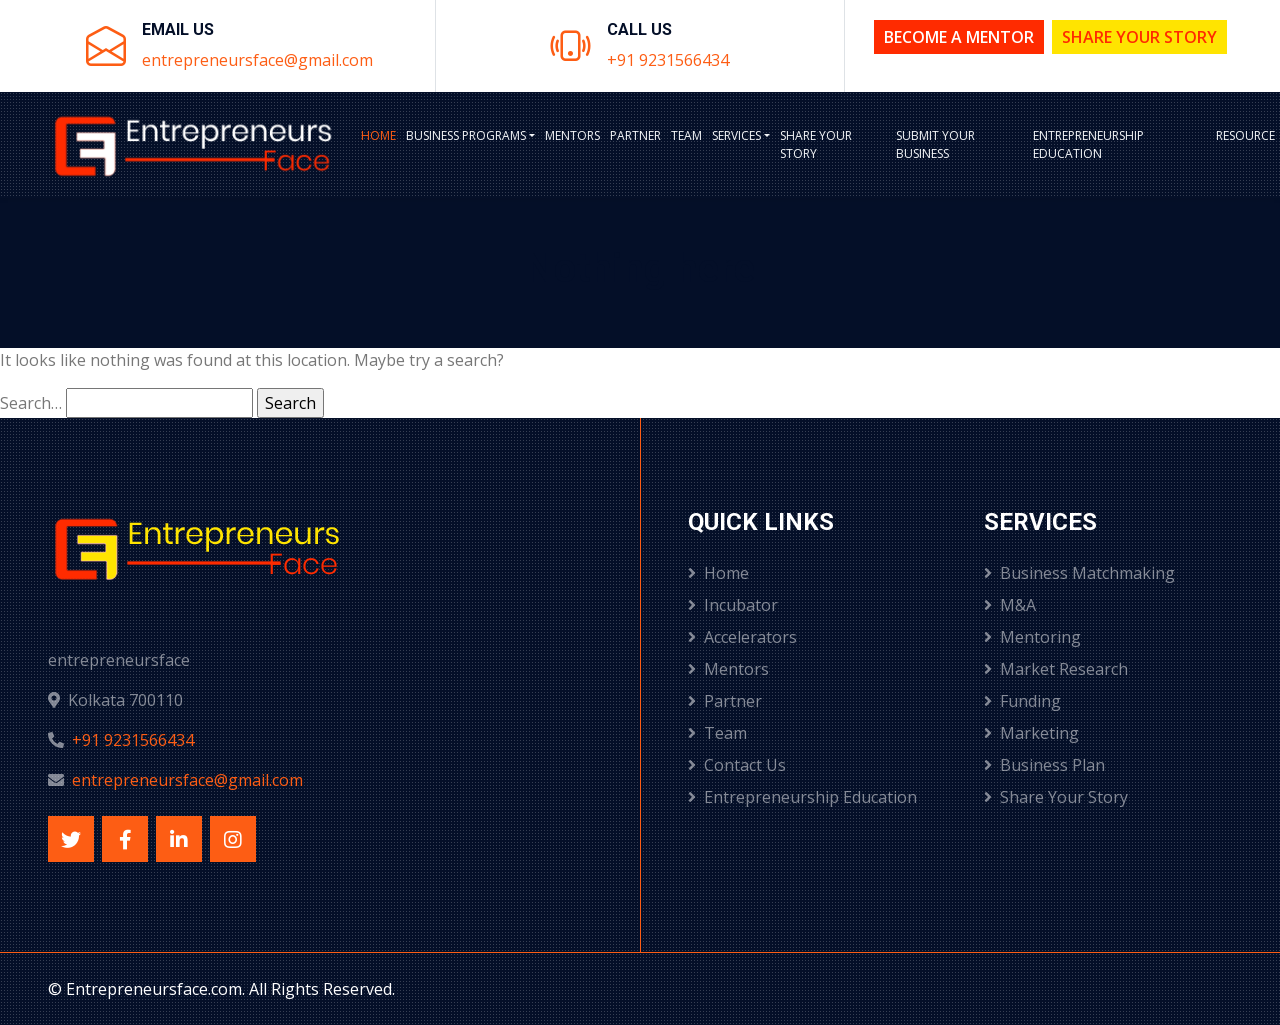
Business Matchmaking (1079, 573)
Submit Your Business (935, 144)
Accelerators (742, 637)
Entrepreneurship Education (1088, 144)
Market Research (1056, 669)
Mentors (572, 135)
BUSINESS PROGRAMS (466, 135)
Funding (1022, 701)
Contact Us (737, 765)
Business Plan (1044, 765)
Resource (1245, 135)
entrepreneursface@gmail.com (257, 60)
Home (378, 135)
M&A (1010, 605)
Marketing (1031, 733)
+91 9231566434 (668, 60)
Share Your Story (1139, 37)
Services (736, 135)
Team (686, 135)
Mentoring (1032, 637)
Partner (635, 135)
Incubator (733, 605)
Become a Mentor (959, 37)
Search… (31, 403)
